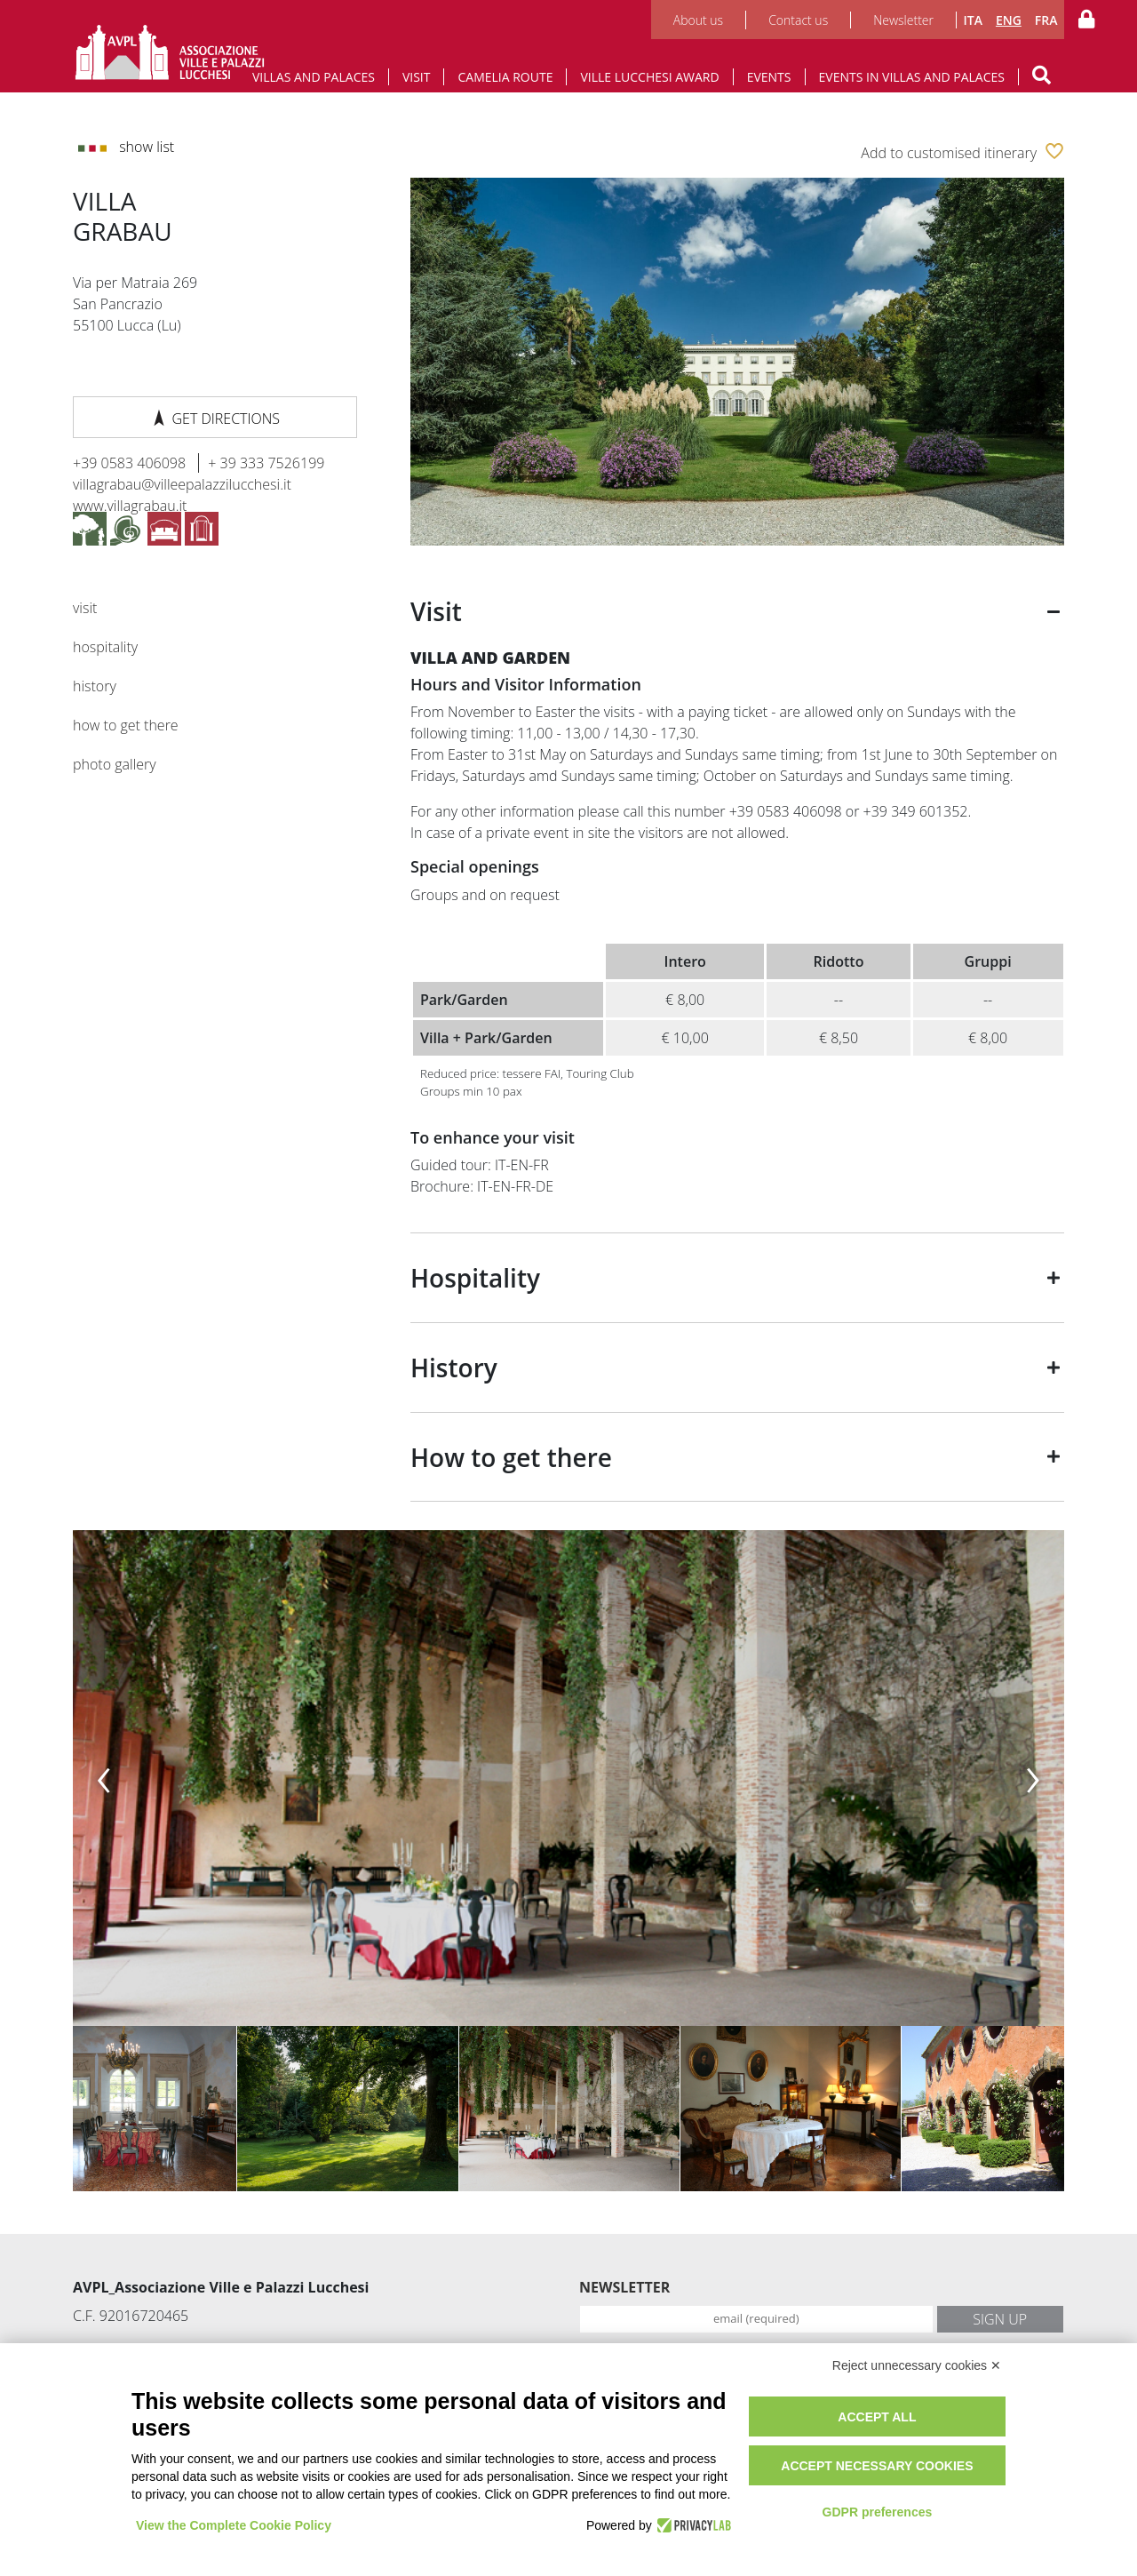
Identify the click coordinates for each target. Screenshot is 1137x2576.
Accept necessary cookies (877, 2466)
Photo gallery (114, 764)
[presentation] (104, 1773)
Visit (416, 76)
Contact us (798, 20)
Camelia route (505, 76)
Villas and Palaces (313, 76)
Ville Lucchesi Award (649, 76)
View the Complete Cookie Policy (233, 2525)
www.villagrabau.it (130, 505)
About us (698, 20)
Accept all (877, 2417)
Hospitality (105, 647)
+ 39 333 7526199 (266, 463)
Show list (126, 146)
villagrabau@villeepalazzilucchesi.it (182, 484)
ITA (972, 20)
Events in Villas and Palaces (912, 76)
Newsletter (903, 20)
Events (769, 76)
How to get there (126, 725)
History (94, 686)
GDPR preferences (878, 2512)
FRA (1046, 20)
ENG (1009, 20)
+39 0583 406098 (131, 463)
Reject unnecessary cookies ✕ (916, 2365)
